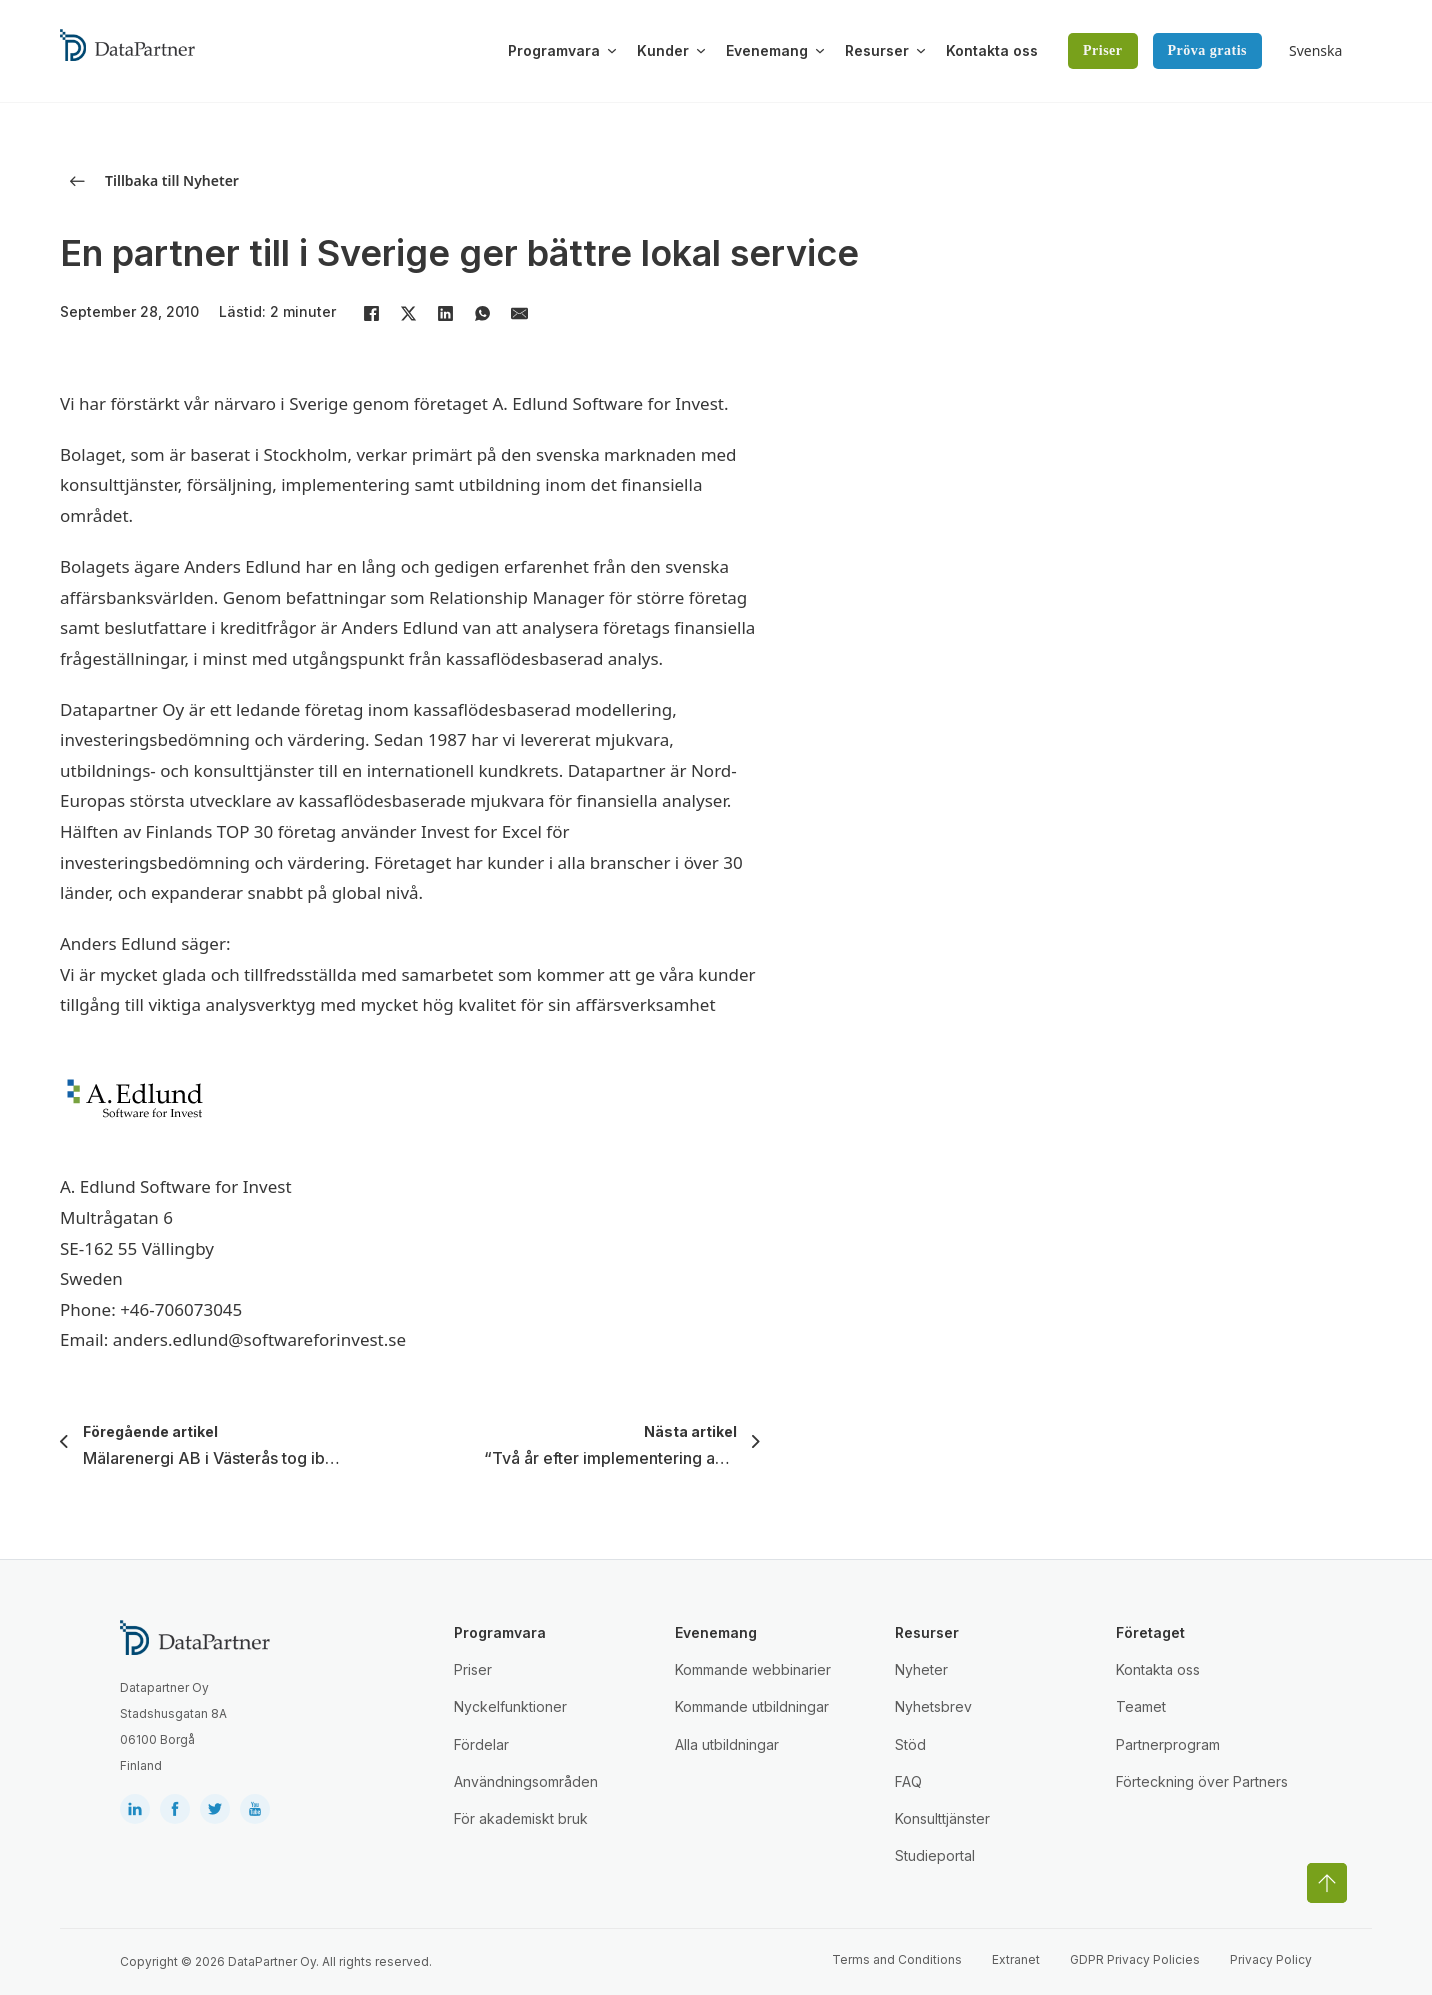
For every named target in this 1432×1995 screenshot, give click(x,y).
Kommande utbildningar (752, 1706)
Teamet (1141, 1706)
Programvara (554, 50)
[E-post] (519, 314)
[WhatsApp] (482, 314)
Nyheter (921, 1669)
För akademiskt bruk (521, 1818)
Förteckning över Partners (1202, 1781)
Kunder (663, 50)
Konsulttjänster (942, 1818)
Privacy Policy (1271, 1959)
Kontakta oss (992, 50)
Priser (1103, 50)
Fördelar (481, 1744)
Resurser (877, 50)
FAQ (908, 1781)
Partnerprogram (1168, 1744)
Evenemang (767, 50)
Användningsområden (526, 1781)
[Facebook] (371, 314)
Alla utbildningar (727, 1744)
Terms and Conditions (897, 1959)
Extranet (1016, 1959)
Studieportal (935, 1855)
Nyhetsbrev (933, 1706)
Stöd (910, 1744)
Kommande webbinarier (753, 1669)
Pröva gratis (1207, 50)
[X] (408, 314)
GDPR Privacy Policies (1135, 1959)
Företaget (1150, 1632)
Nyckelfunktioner (510, 1706)
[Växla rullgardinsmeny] (612, 51)
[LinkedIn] (445, 314)
